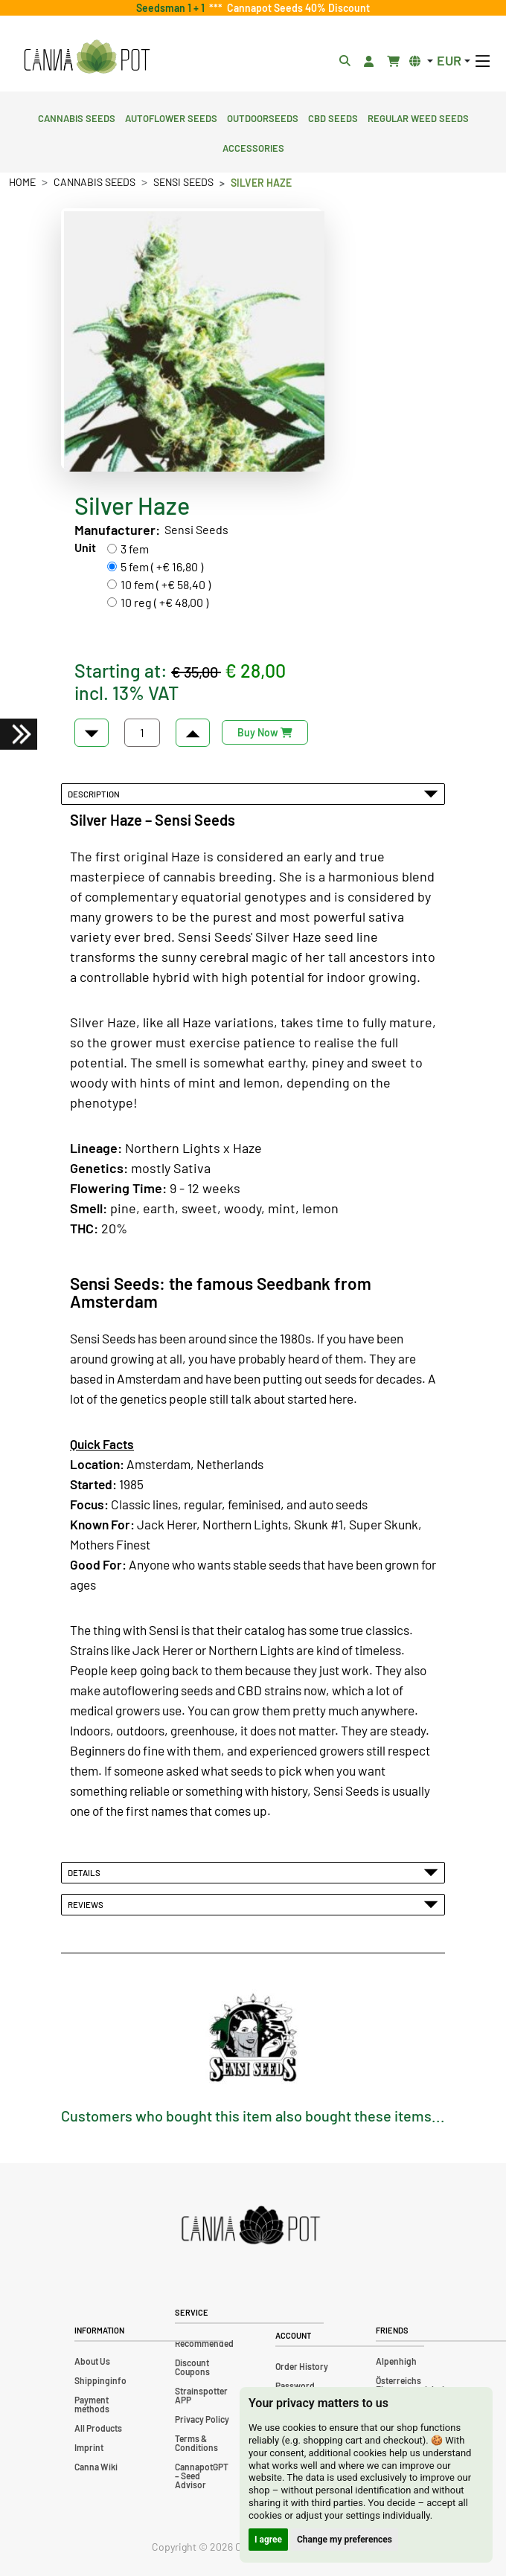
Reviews (253, 1904)
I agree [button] (268, 2539)
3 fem (135, 549)
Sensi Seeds (183, 182)
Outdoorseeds (262, 117)
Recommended (204, 2343)
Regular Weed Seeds (418, 117)
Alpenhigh (396, 2361)
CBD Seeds (333, 117)
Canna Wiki (96, 2466)
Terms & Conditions (196, 2443)
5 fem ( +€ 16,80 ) (162, 566)
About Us (92, 2361)
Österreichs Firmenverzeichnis (412, 2385)
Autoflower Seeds (171, 117)
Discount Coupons (192, 2367)
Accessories (253, 146)
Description (253, 793)
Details (253, 1872)
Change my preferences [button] (344, 2539)
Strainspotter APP (201, 2395)
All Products (98, 2428)
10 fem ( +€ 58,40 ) (166, 584)
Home (22, 182)
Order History (301, 2366)
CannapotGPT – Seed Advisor (201, 2475)
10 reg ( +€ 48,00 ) (164, 602)
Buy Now (264, 732)
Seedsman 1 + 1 (172, 7)
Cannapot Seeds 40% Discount (296, 7)
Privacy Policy (202, 2419)
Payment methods (91, 2404)
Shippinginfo (100, 2380)
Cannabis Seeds (76, 117)
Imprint (88, 2447)
